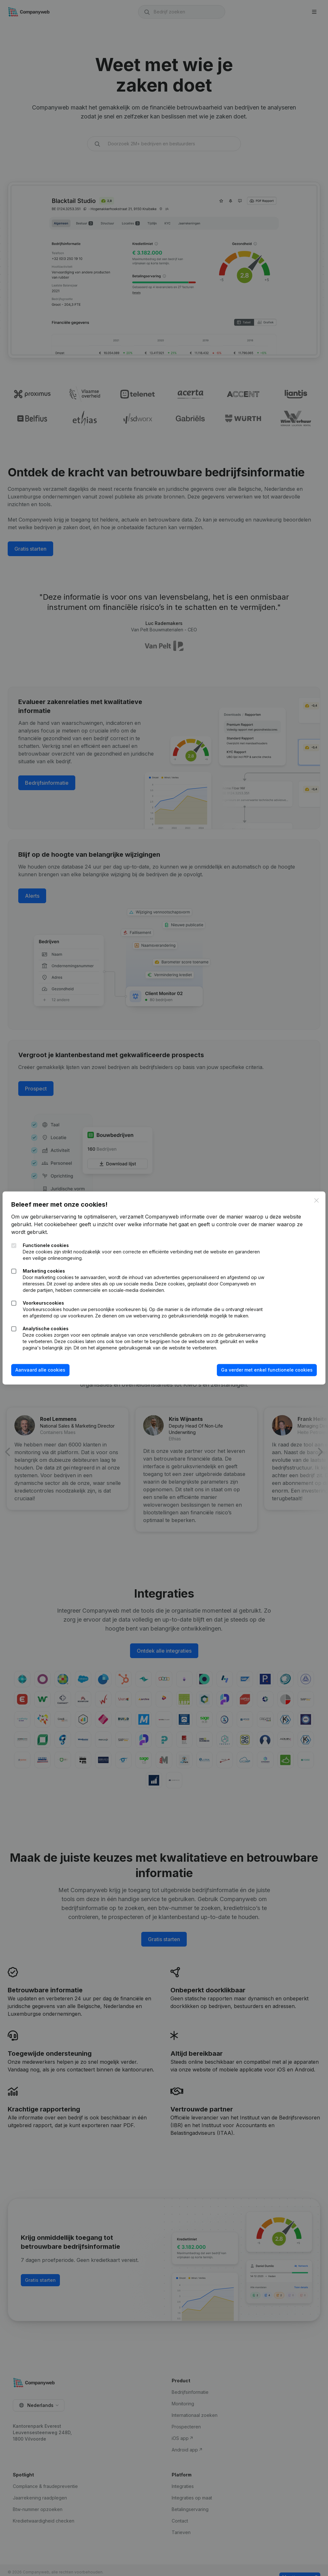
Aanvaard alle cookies (45, 1376)
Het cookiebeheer (60, 1218)
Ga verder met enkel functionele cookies (262, 1376)
